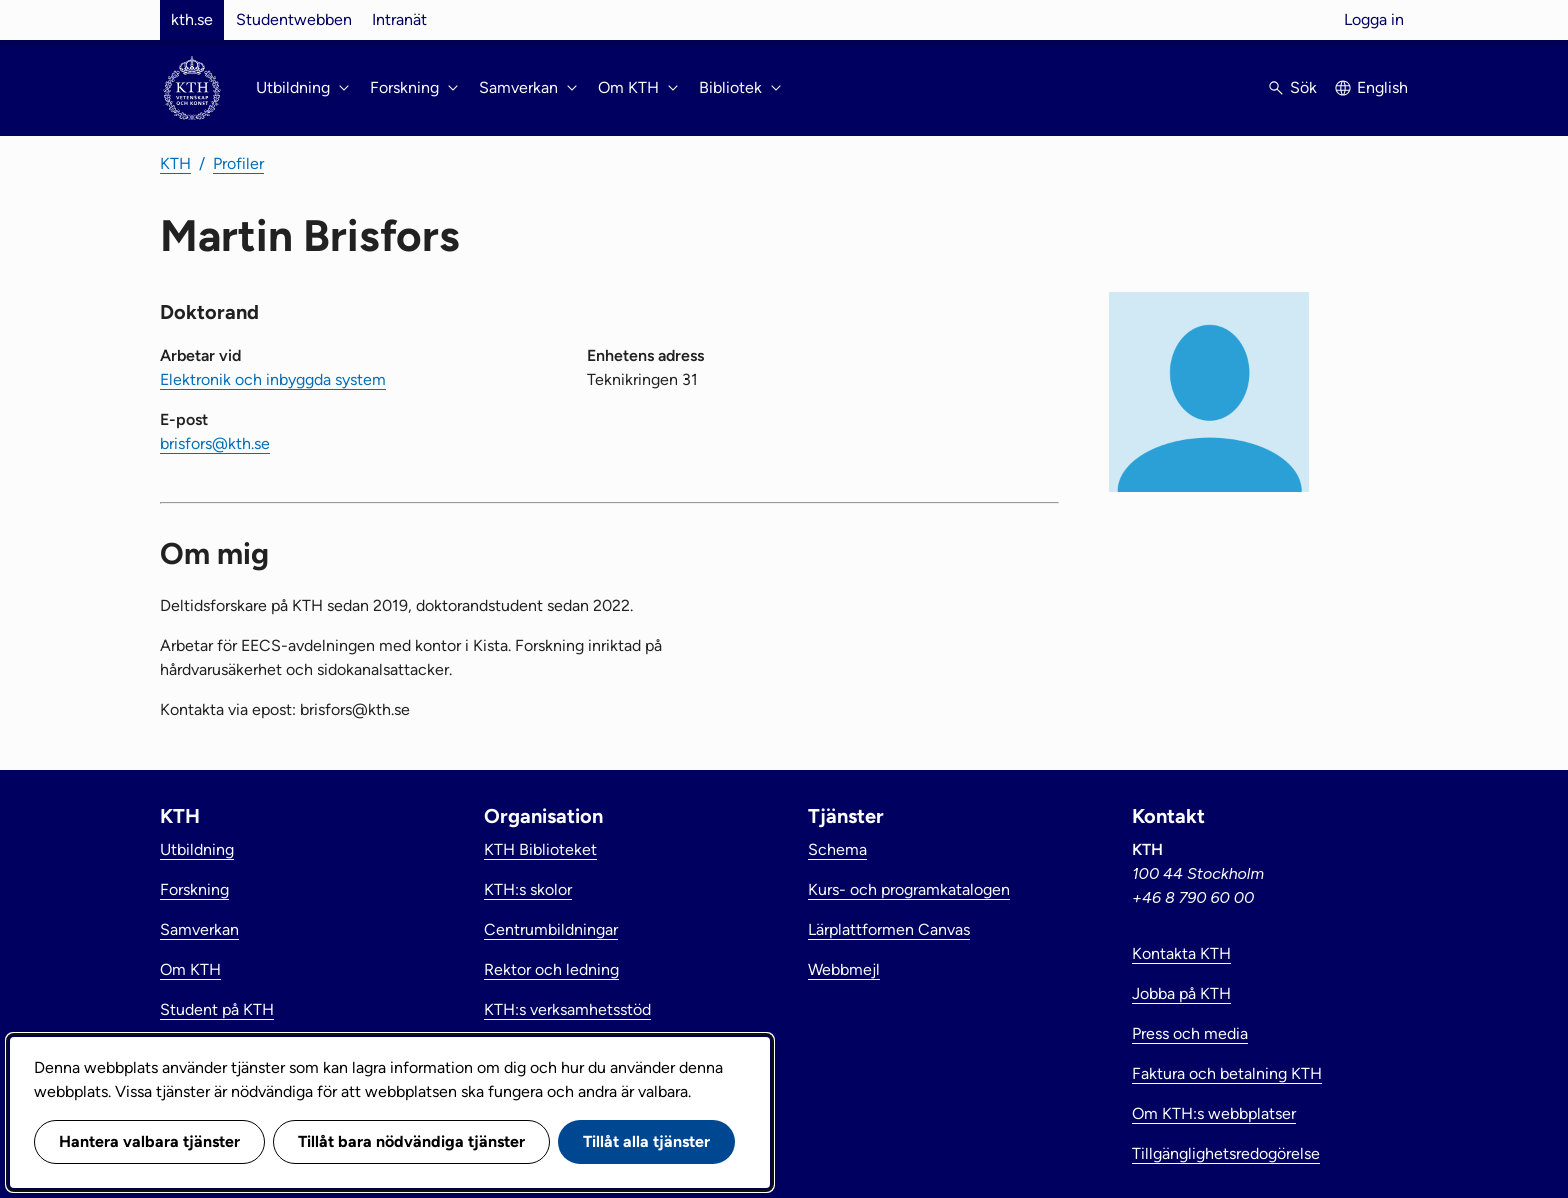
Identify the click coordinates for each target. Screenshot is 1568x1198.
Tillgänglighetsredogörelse (1226, 1153)
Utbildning (197, 849)
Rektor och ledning (551, 969)
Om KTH (190, 969)
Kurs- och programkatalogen (909, 889)
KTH (175, 163)
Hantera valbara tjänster (149, 1141)
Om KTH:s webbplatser (1214, 1113)
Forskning (194, 889)
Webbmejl (844, 969)
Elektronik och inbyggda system (273, 379)
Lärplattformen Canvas (889, 929)
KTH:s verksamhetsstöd (567, 1009)
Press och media (1190, 1033)
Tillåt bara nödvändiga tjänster (411, 1141)
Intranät (399, 19)
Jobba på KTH (1181, 993)
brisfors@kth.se (215, 443)
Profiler (238, 163)
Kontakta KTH (1181, 953)
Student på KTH (217, 1009)
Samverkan (199, 929)
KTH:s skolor (528, 889)
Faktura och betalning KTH (1227, 1073)
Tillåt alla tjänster (646, 1141)
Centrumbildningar (551, 929)
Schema (837, 849)
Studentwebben (294, 19)
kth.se (192, 19)
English (1382, 87)
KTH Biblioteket (540, 849)
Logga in (1374, 19)
